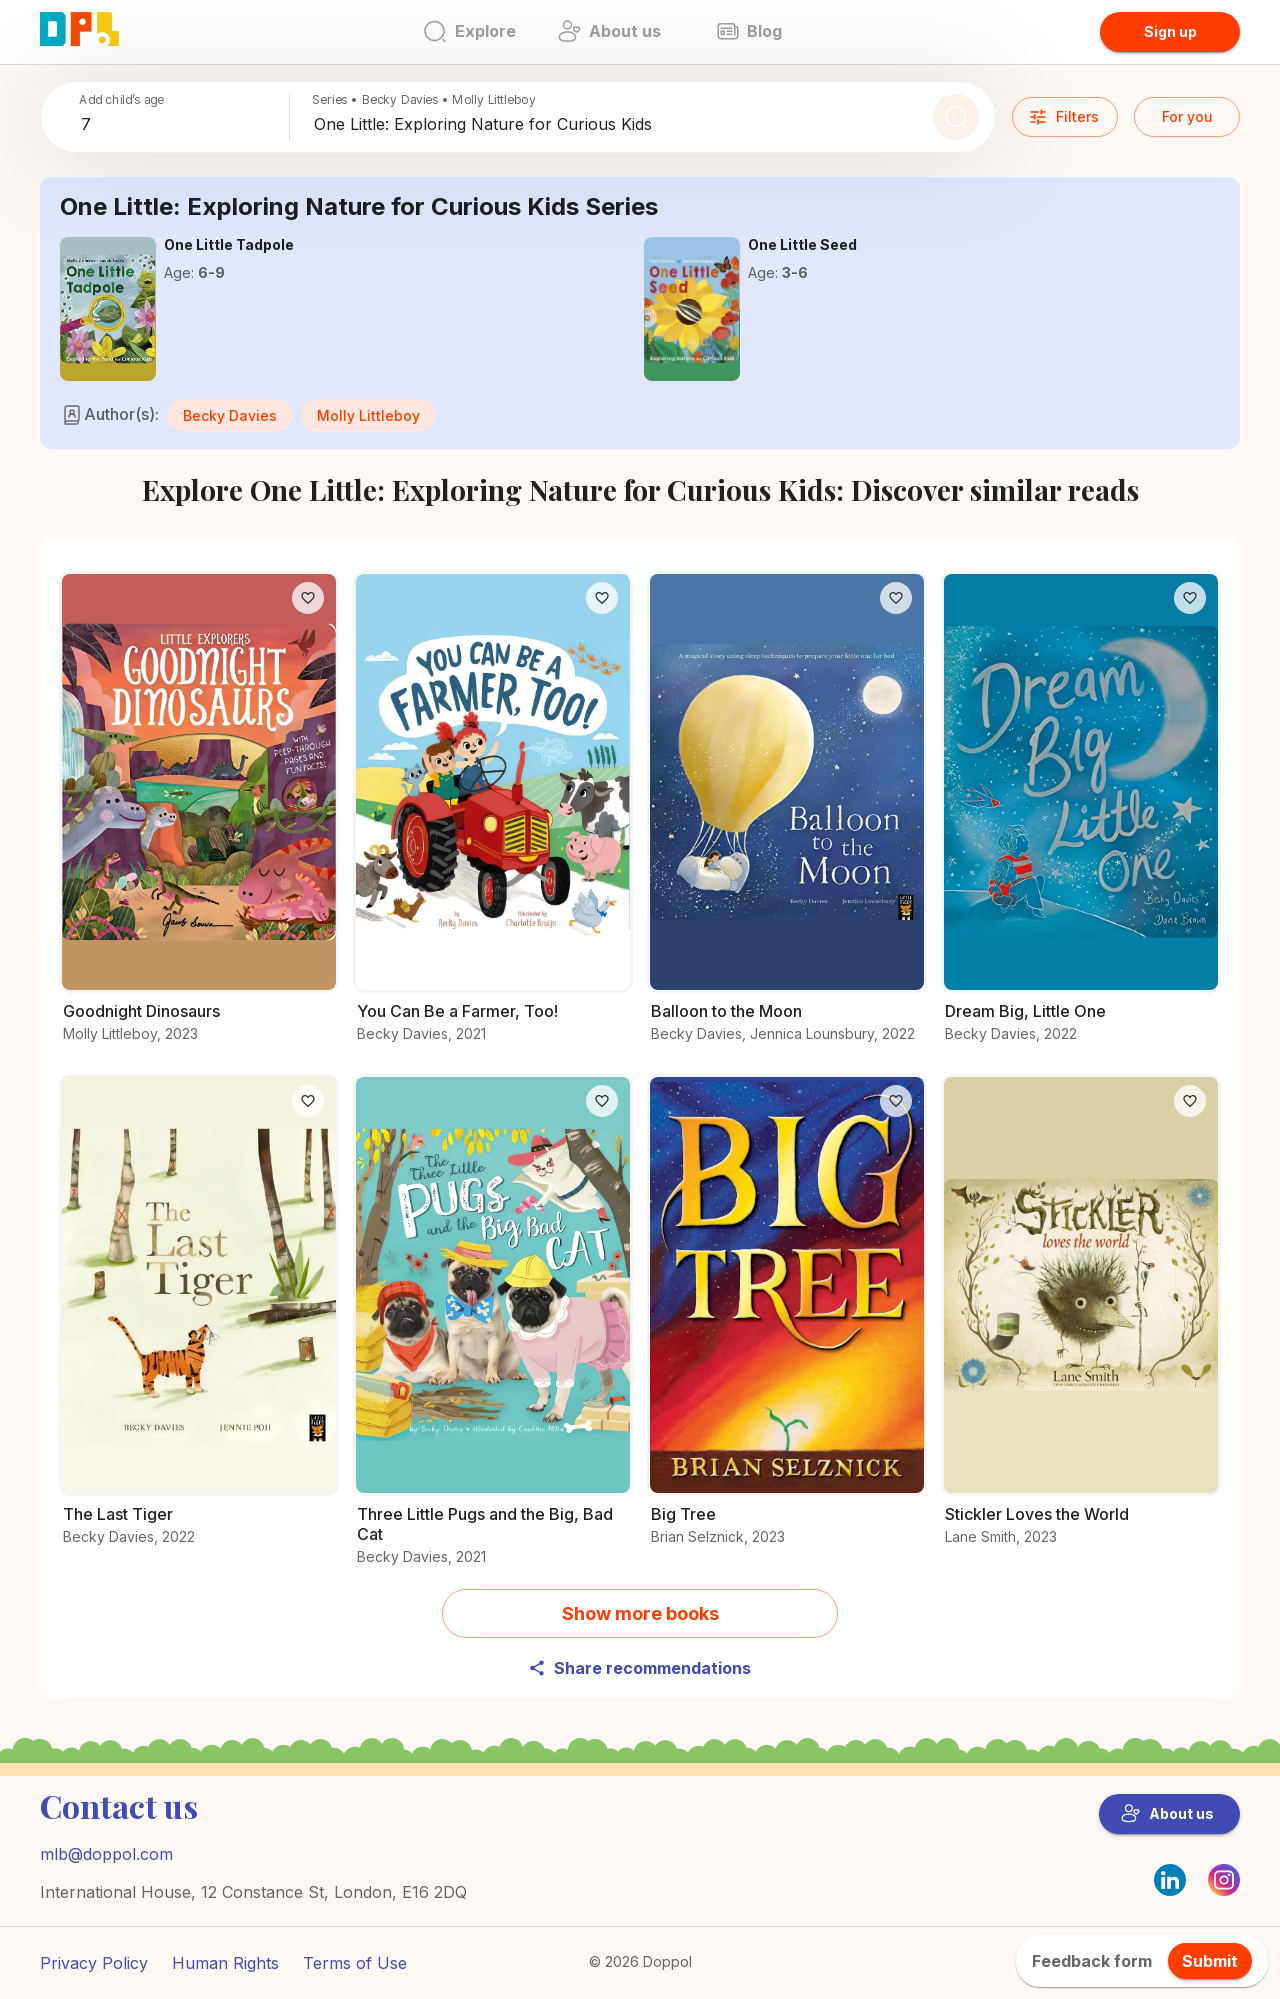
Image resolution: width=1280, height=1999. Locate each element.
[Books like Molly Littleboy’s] (368, 413)
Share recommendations (639, 1668)
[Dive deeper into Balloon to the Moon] (787, 818)
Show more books (640, 1613)
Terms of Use (355, 1963)
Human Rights (225, 1963)
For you (1187, 116)
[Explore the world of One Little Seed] (692, 309)
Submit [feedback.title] (1210, 1961)
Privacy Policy (94, 1963)
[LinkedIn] (1170, 1880)
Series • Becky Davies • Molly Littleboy (424, 99)
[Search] (956, 117)
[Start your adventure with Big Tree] (787, 1321)
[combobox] (181, 125)
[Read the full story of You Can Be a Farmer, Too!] (493, 818)
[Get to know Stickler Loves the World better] (1081, 1321)
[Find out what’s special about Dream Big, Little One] (1081, 818)
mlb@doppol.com (106, 1854)
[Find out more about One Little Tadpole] (108, 309)
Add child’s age (121, 99)
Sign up (1170, 31)
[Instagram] (1224, 1890)
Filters (1063, 117)
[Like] (308, 598)
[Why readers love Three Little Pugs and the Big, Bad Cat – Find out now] (493, 1331)
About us (1167, 1814)
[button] (230, 415)
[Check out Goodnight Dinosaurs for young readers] (199, 818)
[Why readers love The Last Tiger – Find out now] (199, 1321)
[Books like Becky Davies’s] (230, 413)
